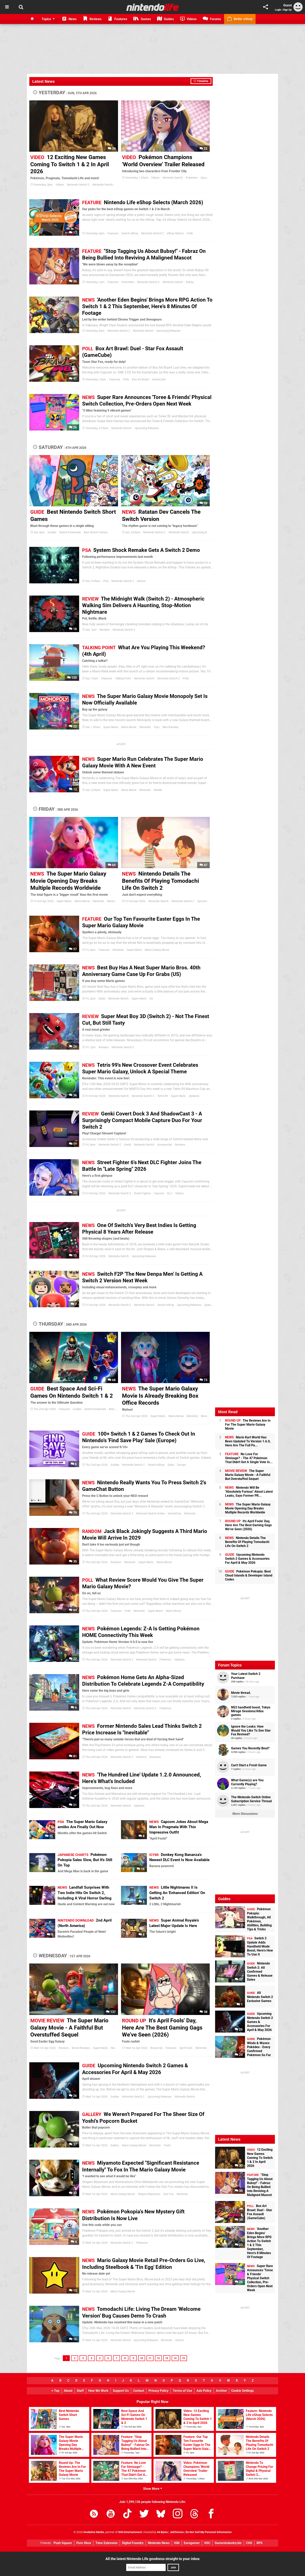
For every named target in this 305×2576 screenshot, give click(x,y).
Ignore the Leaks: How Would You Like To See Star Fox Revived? (251, 1730)
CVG (249, 2543)
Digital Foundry (133, 2543)
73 (203, 1380)
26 (73, 427)
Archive (221, 2391)
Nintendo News (159, 2543)
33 (73, 2193)
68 (112, 1380)
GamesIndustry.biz (228, 2543)
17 (73, 233)
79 (73, 1513)
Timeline (201, 81)
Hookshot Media (93, 2532)
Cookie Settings (242, 2391)
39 (239, 2220)
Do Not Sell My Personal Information (209, 2532)
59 (203, 503)
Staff (80, 2391)
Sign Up (287, 9)
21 (73, 1805)
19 (73, 1144)
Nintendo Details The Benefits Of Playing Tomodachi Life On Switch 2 (247, 1542)
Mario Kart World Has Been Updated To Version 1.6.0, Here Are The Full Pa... (248, 1441)
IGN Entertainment (130, 2532)
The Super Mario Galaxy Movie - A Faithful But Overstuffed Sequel (247, 1475)
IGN (176, 2543)
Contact (138, 2391)
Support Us (121, 2391)
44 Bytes (162, 2532)
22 (203, 148)
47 (203, 865)
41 (73, 379)
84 (73, 1610)
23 (73, 330)
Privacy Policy (158, 2391)
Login (278, 9)
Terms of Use (182, 2391)
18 (73, 629)
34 (112, 148)
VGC (207, 2543)
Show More (152, 2489)
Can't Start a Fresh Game (249, 1765)
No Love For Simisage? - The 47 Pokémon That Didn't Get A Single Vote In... (249, 1458)
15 (73, 998)
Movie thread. (241, 1693)
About (68, 2391)
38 (203, 2012)
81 (73, 1756)
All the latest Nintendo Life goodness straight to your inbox (152, 2559)
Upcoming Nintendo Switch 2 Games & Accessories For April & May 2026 (247, 1559)
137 (111, 2012)
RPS (260, 2543)
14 (175, 2358)
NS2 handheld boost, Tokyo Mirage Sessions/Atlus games (250, 1711)
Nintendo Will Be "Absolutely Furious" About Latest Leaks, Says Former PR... (249, 1491)
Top (55, 2391)
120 (72, 678)
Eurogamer (192, 2543)
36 (73, 1095)
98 (112, 503)
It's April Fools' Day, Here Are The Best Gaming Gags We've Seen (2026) (248, 1525)
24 (239, 2055)
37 (73, 2144)
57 (73, 949)
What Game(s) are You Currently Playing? (247, 1782)
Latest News (43, 81)
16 (49, 1869)
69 (112, 865)
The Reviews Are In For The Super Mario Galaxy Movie (248, 1424)
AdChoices (177, 2532)
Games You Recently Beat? (250, 1748)
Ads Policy (204, 2391)
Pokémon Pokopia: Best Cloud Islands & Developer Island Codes (248, 1575)
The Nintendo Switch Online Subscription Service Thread (251, 1799)
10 (141, 2358)
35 (49, 1836)
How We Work (98, 2391)
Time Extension (106, 2543)
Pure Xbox (83, 2543)
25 (73, 1192)
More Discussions (245, 1814)
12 (158, 2358)
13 (73, 580)
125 (238, 1954)
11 (150, 2358)
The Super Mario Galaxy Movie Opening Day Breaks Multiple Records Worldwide (248, 1508)
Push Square (63, 2543)
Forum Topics (230, 1665)
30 (73, 281)
